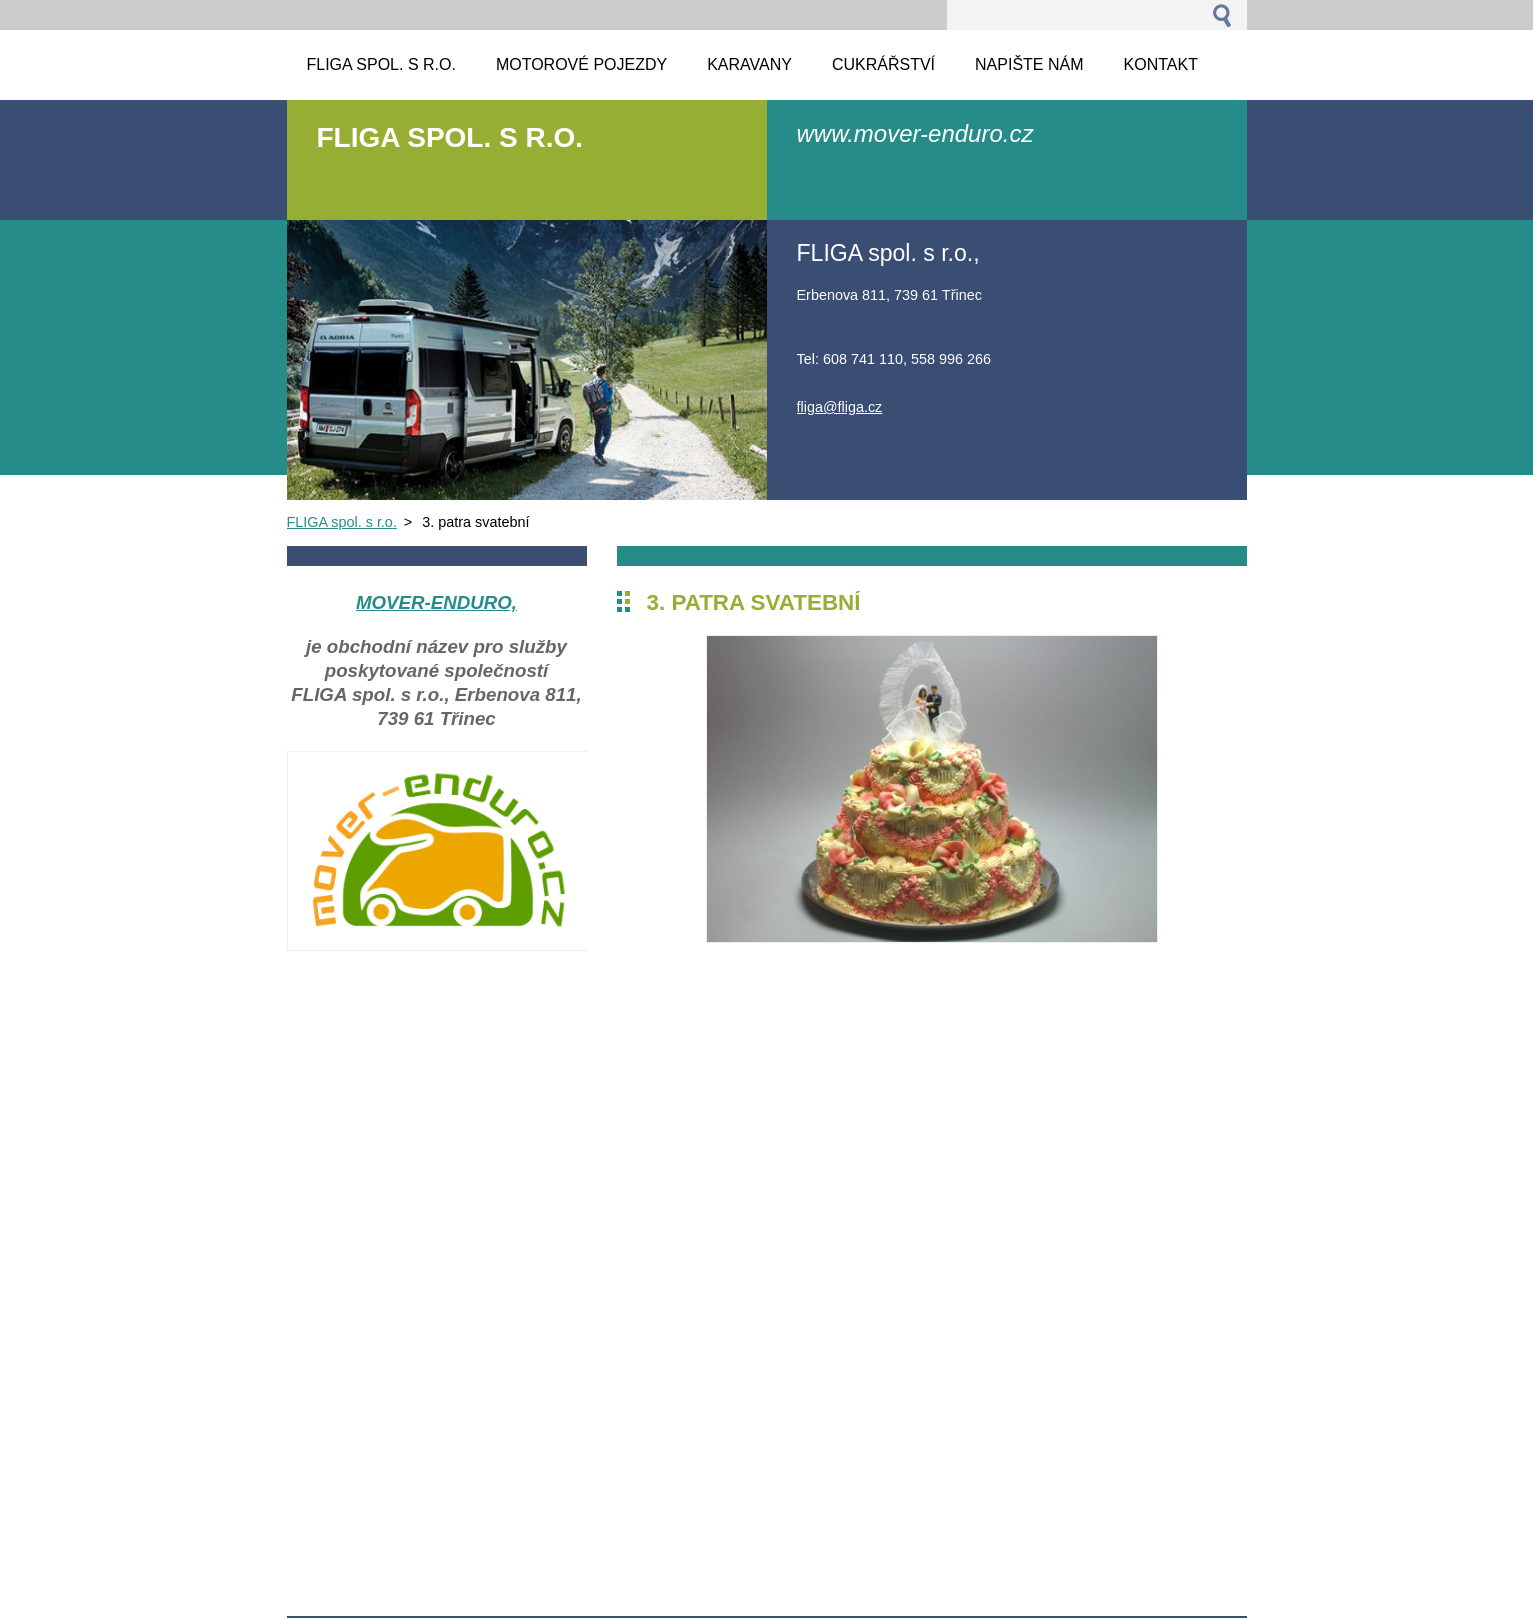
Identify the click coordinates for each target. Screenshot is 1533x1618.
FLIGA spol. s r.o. (342, 522)
